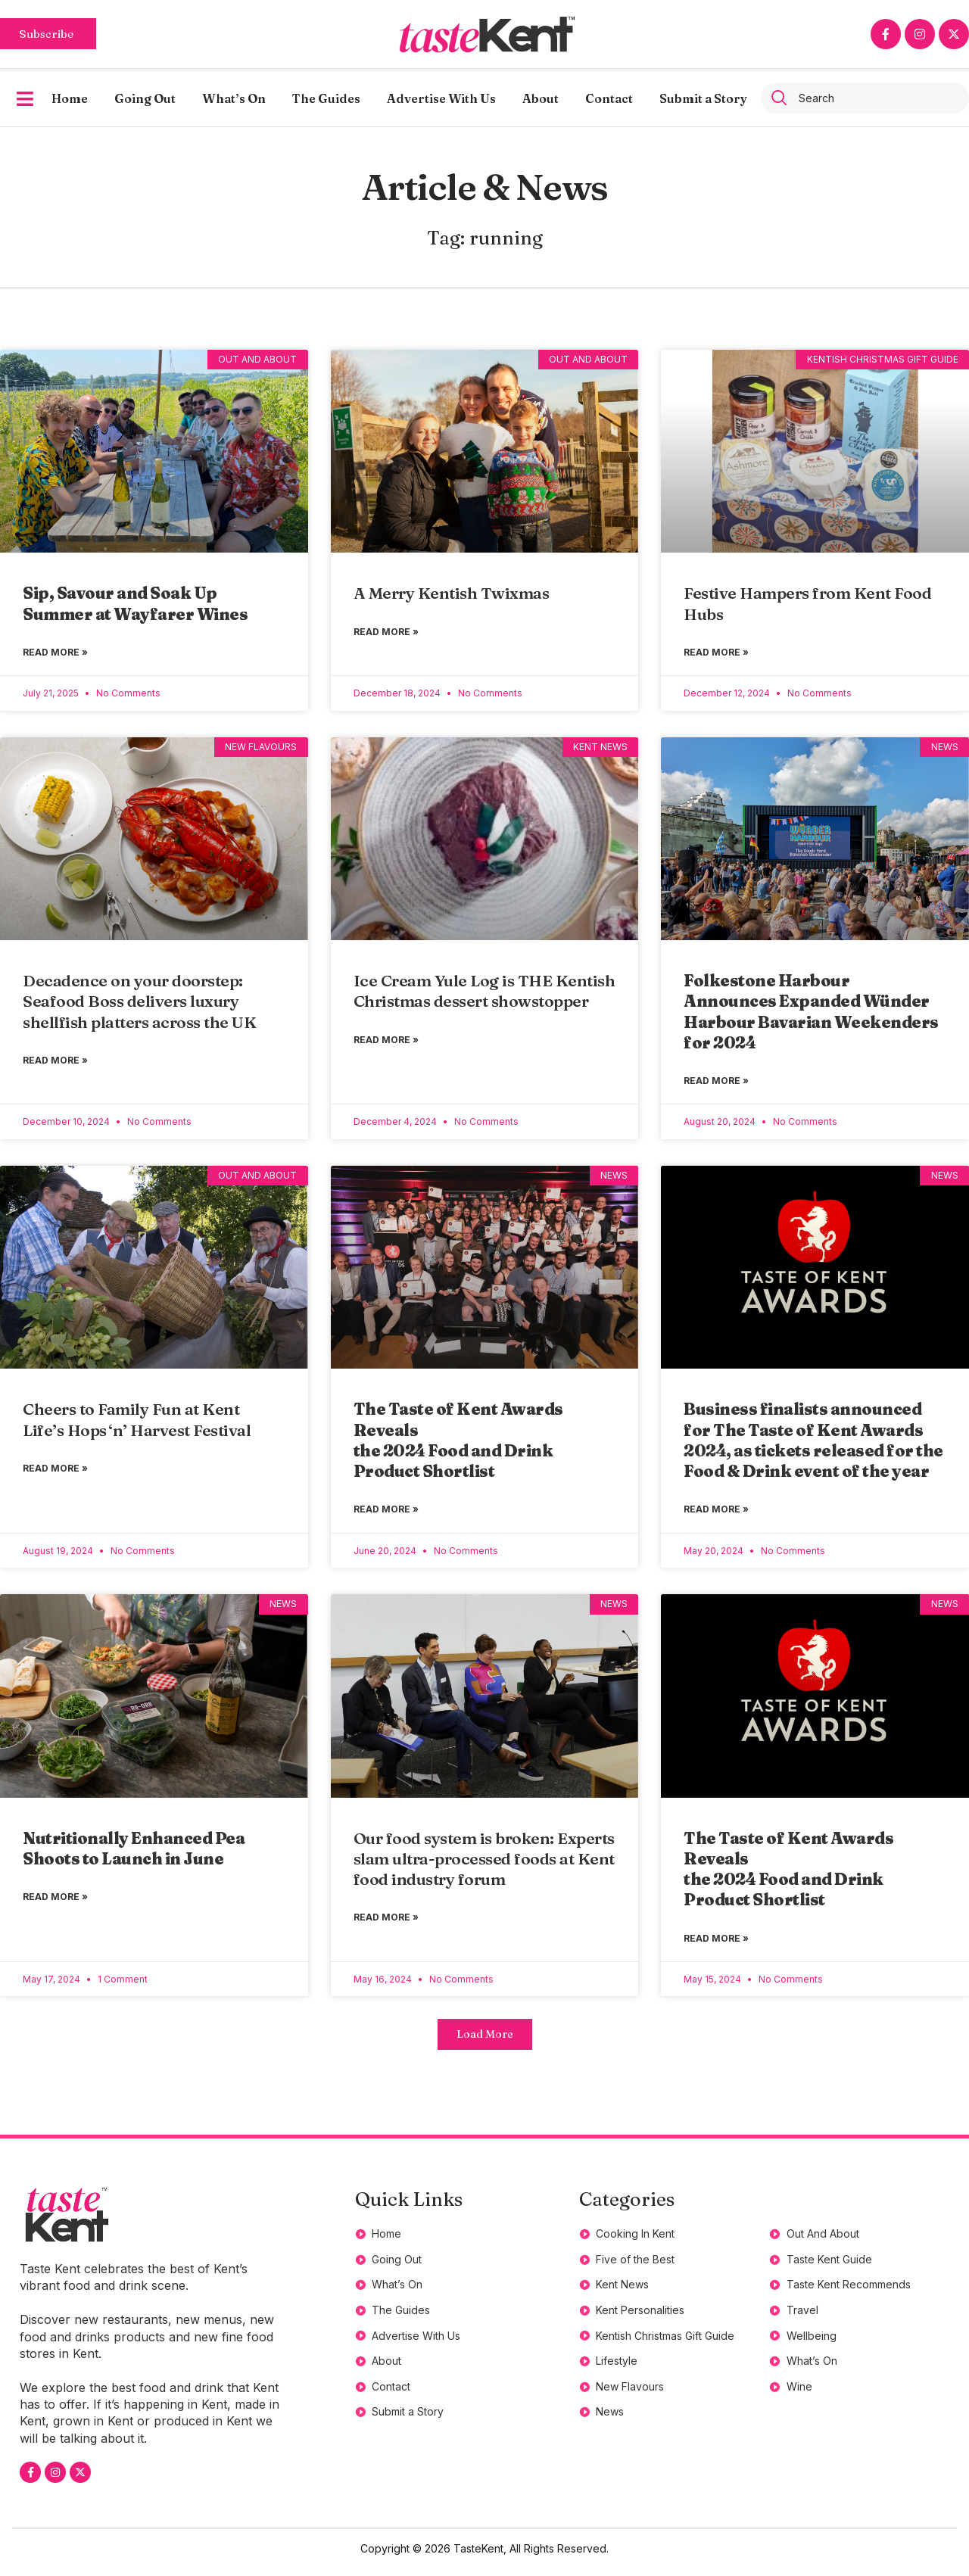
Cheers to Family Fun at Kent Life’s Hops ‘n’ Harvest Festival (139, 1423)
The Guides (326, 98)
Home (69, 98)
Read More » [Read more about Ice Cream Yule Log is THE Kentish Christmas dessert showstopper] (386, 1042)
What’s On (234, 98)
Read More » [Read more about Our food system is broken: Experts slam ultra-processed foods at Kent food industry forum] (386, 1923)
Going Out (145, 98)
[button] (484, 2041)
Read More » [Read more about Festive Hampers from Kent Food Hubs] (716, 653)
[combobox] (865, 98)
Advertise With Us (441, 98)
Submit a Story (703, 98)
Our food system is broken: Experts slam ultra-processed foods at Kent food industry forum (484, 1863)
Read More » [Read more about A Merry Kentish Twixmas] (386, 632)
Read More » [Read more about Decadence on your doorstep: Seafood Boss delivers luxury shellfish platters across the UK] (55, 1062)
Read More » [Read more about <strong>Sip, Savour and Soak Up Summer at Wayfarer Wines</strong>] (55, 653)
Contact (609, 98)
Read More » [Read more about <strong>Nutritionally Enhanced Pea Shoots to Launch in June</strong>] (55, 1902)
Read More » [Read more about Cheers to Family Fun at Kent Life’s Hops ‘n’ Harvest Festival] (55, 1472)
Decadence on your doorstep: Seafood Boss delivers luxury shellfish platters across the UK (139, 1002)
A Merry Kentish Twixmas (452, 593)
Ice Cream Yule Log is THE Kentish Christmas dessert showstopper (484, 992)
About (540, 98)
